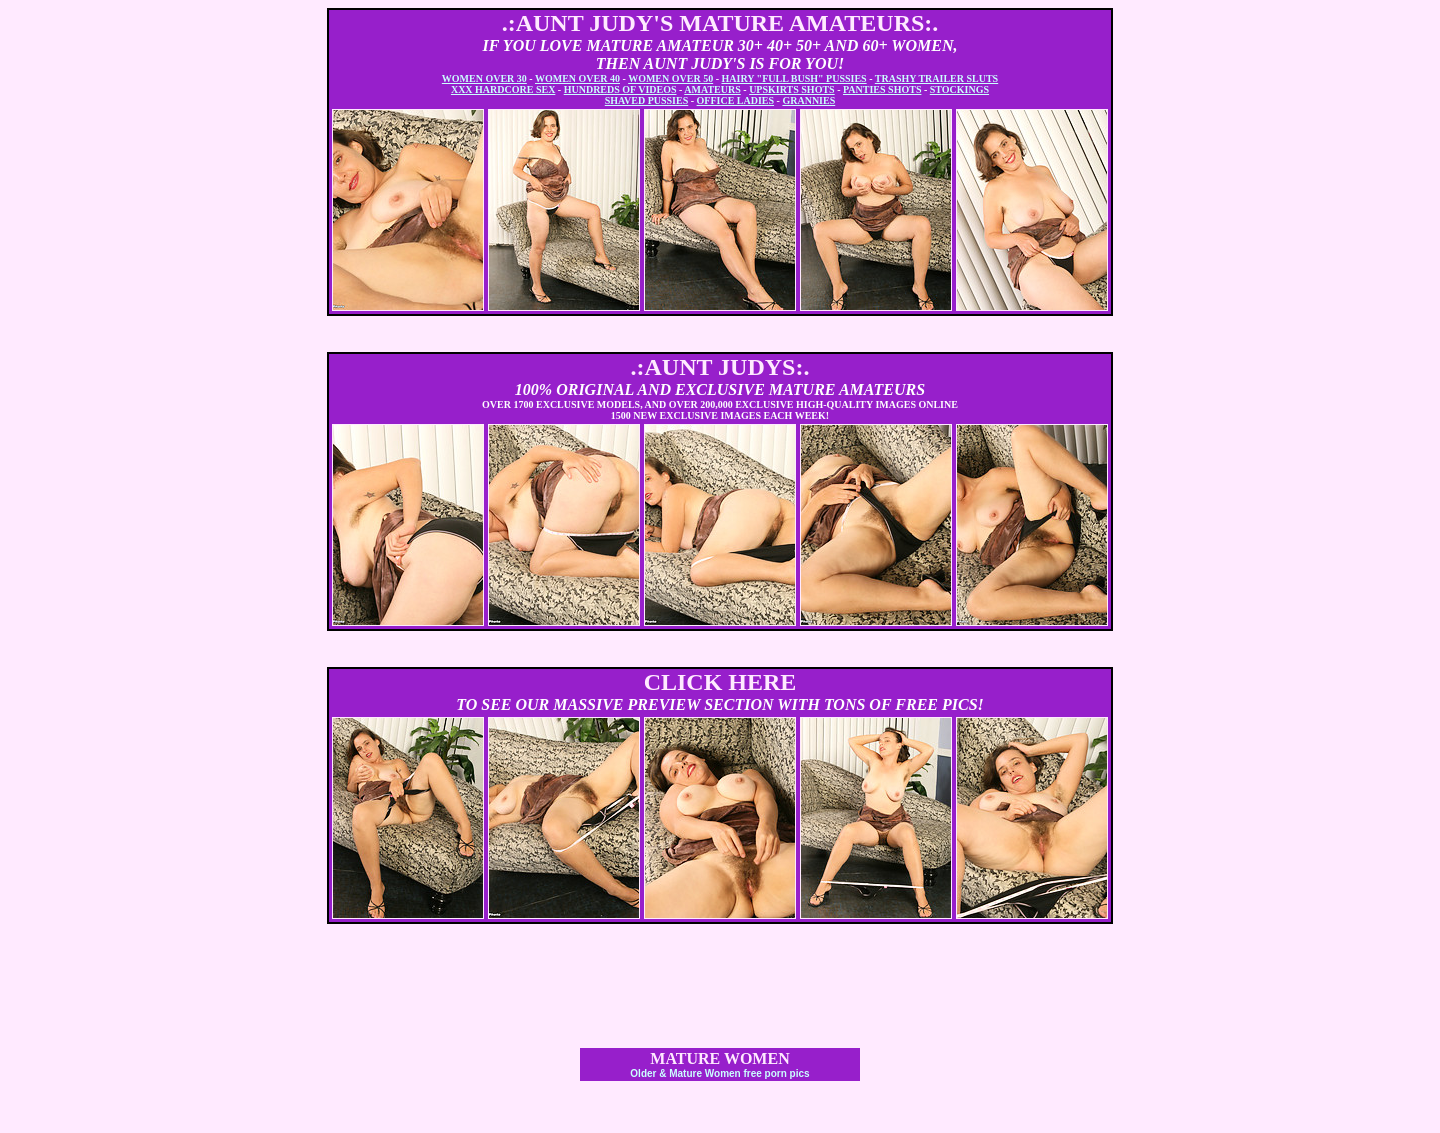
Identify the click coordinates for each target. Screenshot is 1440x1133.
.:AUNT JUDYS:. (720, 367)
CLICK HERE (720, 682)
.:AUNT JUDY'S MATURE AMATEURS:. (720, 23)
